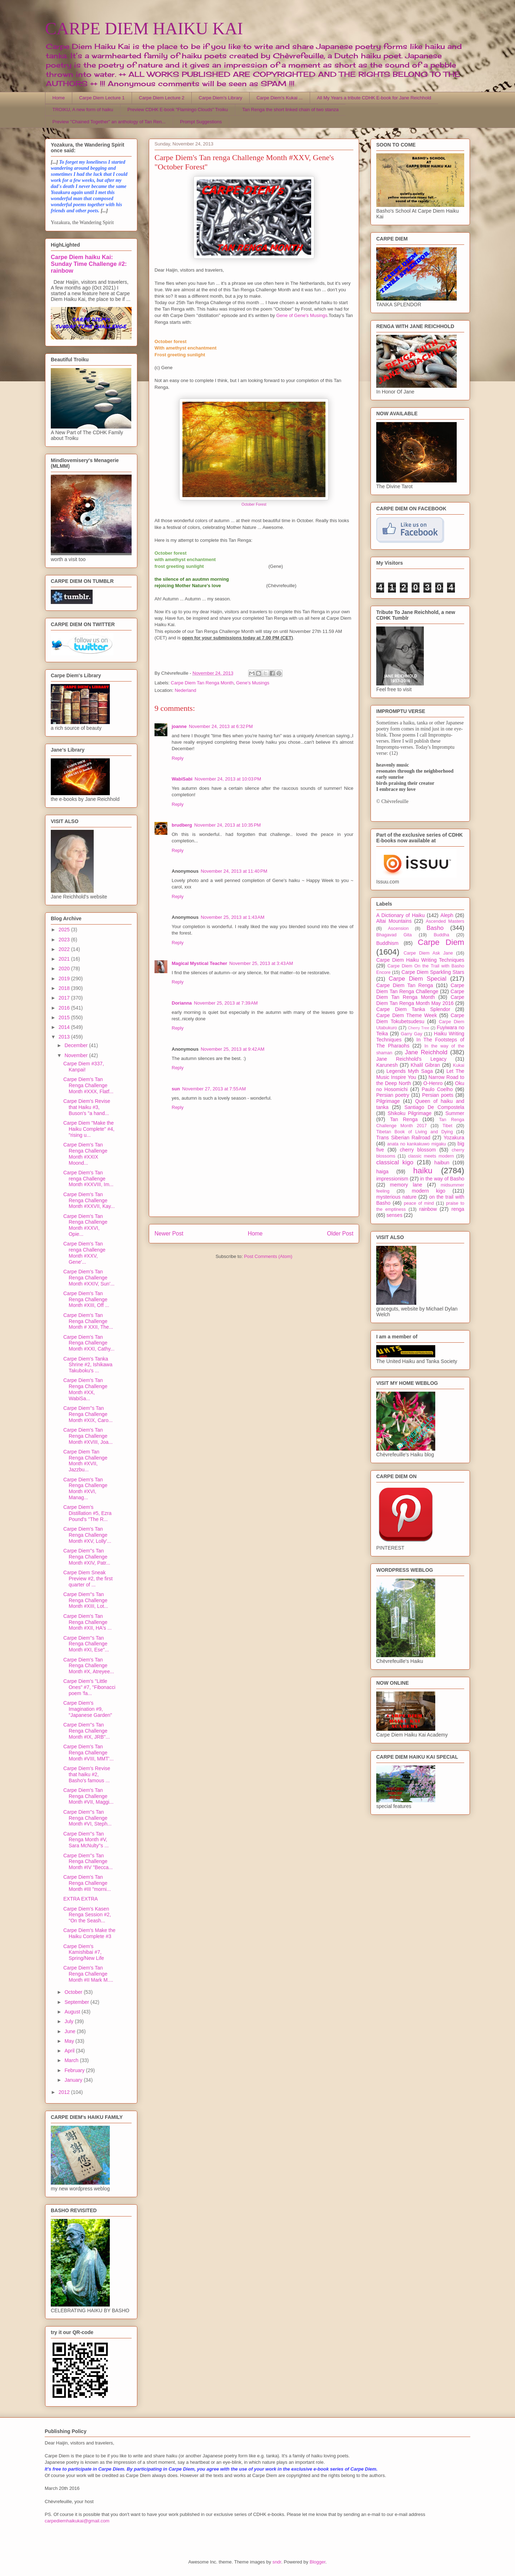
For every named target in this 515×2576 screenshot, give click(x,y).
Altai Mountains (394, 921)
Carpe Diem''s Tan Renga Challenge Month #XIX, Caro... (88, 1414)
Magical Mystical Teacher (199, 963)
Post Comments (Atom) (268, 1256)
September (77, 2002)
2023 (65, 939)
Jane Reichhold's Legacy (411, 1059)
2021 (65, 959)
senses (394, 1215)
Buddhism (387, 943)
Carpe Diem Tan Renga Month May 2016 (420, 1000)
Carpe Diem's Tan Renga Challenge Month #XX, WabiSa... (85, 1389)
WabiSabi (182, 779)
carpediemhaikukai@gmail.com (77, 2520)
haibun (441, 1162)
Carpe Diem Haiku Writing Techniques (420, 960)
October (74, 1992)
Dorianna (182, 1003)
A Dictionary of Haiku (400, 915)
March (72, 2060)
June (70, 2031)
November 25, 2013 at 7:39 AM (226, 1003)
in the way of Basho (442, 1179)
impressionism (392, 1179)
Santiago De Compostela (434, 1107)
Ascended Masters (445, 921)
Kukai (459, 1065)
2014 (65, 1027)
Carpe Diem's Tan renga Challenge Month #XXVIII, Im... (88, 1179)
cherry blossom (418, 1150)
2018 (65, 988)
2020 (65, 968)
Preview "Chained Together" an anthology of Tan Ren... (109, 121)
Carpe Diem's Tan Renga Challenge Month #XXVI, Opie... (85, 1225)
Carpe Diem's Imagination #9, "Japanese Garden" (87, 1709)
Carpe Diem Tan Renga (404, 985)
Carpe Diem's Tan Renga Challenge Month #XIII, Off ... (86, 1299)
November (76, 1055)
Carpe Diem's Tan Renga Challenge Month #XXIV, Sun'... (88, 1278)
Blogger (317, 2562)
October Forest (253, 504)
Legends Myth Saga (410, 1071)
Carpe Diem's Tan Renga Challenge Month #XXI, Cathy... (88, 1343)
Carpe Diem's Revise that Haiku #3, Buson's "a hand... (86, 1107)
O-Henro (433, 1083)
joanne (179, 726)
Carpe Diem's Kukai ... (279, 97)
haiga (382, 1171)
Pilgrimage (388, 1101)
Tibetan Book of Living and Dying (414, 1131)
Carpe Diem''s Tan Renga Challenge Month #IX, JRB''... (86, 1731)
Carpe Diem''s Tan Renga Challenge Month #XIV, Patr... (86, 1557)
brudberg (182, 825)
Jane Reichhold (426, 1052)
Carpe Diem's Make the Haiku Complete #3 (89, 1933)
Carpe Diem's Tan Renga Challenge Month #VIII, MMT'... (88, 1753)
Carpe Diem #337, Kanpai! (83, 1066)
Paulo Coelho (437, 1089)
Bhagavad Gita (394, 934)
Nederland (185, 690)
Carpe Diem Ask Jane (428, 953)
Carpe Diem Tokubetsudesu (420, 1018)
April (70, 2051)
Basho (435, 928)
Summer (454, 1113)
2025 (65, 929)
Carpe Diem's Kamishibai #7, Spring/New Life (83, 1952)
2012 (65, 2092)
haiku (422, 1170)
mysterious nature (396, 1197)
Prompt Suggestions (201, 121)
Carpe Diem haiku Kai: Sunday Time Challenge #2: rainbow (89, 264)
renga (457, 1209)
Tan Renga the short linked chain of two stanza (290, 109)
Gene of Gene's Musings (301, 315)
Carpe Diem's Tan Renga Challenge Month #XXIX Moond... (85, 1153)
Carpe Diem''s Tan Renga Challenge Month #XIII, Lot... (85, 1600)
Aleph (447, 915)
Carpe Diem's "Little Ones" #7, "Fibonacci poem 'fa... (89, 1687)
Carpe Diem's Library (220, 97)
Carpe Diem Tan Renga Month (202, 682)
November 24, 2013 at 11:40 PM (234, 871)
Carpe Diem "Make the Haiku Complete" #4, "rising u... (88, 1129)
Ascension (398, 928)
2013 (65, 1037)
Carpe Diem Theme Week (406, 1015)
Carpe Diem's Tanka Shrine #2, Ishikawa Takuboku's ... (87, 1365)
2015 (65, 1017)
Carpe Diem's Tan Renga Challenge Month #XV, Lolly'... (87, 1535)
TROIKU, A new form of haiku (83, 109)
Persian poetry (392, 1095)
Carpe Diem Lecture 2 (161, 97)
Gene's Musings (252, 682)
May (69, 2041)
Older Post (340, 1233)
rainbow (428, 1209)
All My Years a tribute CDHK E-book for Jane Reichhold (374, 97)
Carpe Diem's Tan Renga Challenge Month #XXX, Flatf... (88, 1085)
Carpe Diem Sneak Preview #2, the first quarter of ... (88, 1578)
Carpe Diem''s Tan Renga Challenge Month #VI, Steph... (87, 1818)
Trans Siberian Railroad (403, 1137)
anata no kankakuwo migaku (416, 1143)
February (75, 2070)
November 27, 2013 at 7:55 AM (214, 1088)
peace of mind (419, 1203)
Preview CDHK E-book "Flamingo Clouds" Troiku (177, 109)
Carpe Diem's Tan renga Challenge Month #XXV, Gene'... (84, 1252)
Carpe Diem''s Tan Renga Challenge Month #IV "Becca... (88, 1862)
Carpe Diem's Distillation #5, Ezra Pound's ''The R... (87, 1513)
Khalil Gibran (425, 1065)
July (69, 2021)
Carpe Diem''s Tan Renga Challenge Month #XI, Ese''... (86, 1644)
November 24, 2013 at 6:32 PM (221, 726)
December (76, 1045)
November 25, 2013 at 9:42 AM (232, 1049)
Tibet (447, 1125)
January (74, 2080)
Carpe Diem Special (417, 978)
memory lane (406, 1185)
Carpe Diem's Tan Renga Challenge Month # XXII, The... (88, 1321)
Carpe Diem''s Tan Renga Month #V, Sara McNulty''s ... (86, 1840)
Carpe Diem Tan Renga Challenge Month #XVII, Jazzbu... (85, 1460)
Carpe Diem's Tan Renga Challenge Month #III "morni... (87, 1883)
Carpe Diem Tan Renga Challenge (420, 988)
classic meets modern (431, 1156)
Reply (177, 758)
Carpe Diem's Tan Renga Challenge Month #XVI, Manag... (85, 1488)
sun (176, 1088)
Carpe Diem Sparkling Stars (433, 972)
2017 (65, 998)
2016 (65, 1008)
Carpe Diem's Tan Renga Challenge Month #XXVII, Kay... (89, 1200)
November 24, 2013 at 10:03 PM (228, 779)
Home (59, 97)
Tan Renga (403, 1119)
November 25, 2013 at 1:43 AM (232, 917)
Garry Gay (411, 1033)
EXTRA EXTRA (80, 1899)
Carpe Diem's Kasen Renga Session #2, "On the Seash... (87, 1915)
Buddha (441, 934)
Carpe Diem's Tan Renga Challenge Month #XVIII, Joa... (88, 1436)
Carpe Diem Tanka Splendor (413, 1009)
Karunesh (387, 1065)
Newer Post (168, 1233)
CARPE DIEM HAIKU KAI (144, 28)
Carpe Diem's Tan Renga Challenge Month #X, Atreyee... (88, 1666)
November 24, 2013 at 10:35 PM (227, 825)
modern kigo (428, 1191)
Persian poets (437, 1095)
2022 (65, 949)
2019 (65, 978)
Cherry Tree (419, 1028)
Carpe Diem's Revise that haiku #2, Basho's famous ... (86, 1774)
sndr (277, 2562)
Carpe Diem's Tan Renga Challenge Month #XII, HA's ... (87, 1622)
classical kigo (394, 1162)
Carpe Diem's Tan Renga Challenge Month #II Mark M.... (88, 1974)
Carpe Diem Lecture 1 (101, 97)
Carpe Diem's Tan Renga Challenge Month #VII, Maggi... (88, 1796)
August (72, 2012)
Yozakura (453, 1137)
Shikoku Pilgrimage (410, 1113)
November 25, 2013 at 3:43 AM (261, 963)
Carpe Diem (441, 942)
